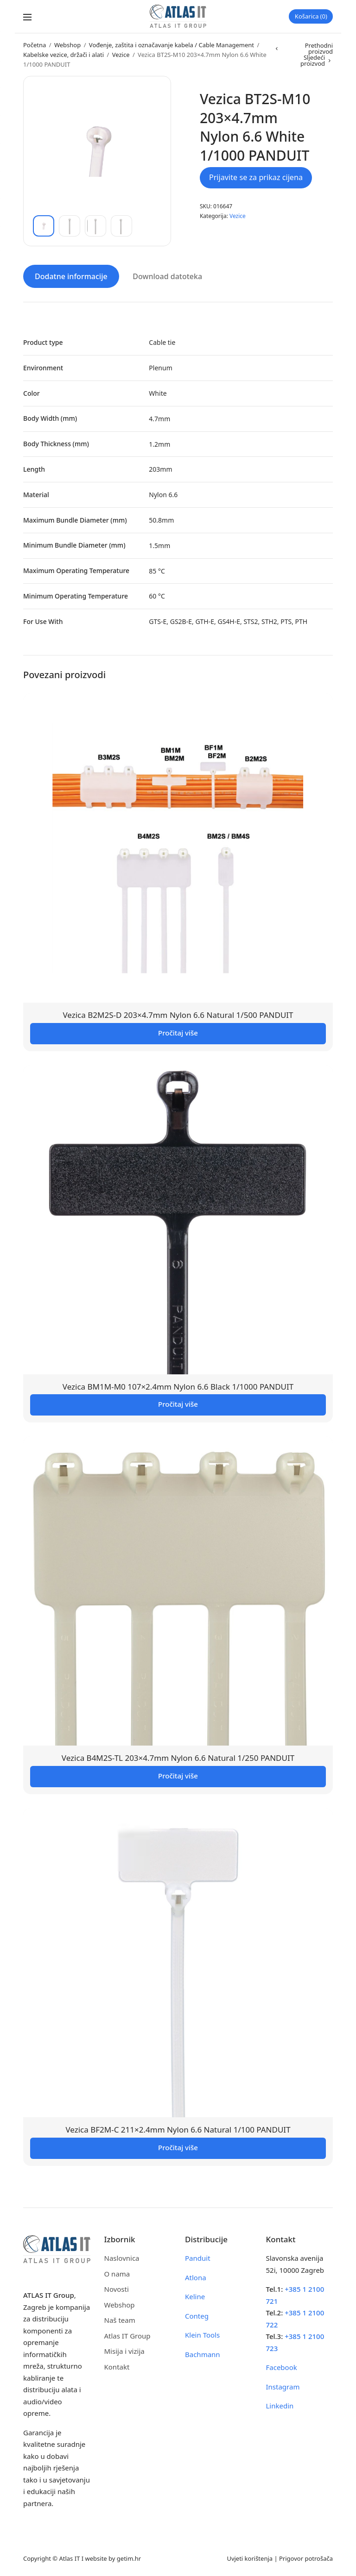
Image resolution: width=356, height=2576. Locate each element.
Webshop (67, 45)
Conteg (197, 2314)
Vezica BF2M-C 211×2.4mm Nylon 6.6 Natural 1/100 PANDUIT (177, 2128)
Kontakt (117, 2365)
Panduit (197, 2256)
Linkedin (280, 2404)
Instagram (283, 2385)
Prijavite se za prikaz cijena (256, 177)
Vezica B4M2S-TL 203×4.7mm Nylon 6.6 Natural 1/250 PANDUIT (178, 1757)
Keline (195, 2295)
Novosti (116, 2287)
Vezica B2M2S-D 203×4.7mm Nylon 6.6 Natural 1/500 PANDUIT (178, 1013)
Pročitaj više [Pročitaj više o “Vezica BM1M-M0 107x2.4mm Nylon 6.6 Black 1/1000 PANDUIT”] (178, 1403)
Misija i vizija (124, 2349)
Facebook (281, 2365)
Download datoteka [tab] (167, 275)
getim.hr (129, 2557)
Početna (34, 45)
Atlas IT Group (127, 2334)
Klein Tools (202, 2333)
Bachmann (202, 2353)
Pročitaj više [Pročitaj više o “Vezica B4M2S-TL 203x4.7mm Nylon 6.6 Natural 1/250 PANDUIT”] (178, 1774)
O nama (117, 2272)
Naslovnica (122, 2256)
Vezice (121, 54)
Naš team (119, 2318)
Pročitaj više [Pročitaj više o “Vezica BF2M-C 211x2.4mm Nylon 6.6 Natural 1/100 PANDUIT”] (178, 2146)
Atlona (195, 2276)
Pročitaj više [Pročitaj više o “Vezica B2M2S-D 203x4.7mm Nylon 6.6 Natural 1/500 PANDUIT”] (178, 1031)
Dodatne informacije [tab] (71, 275)
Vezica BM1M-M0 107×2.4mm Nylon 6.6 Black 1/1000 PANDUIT (178, 1385)
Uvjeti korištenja (250, 2557)
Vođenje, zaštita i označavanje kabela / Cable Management (171, 45)
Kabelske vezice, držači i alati (63, 54)
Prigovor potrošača (306, 2557)
